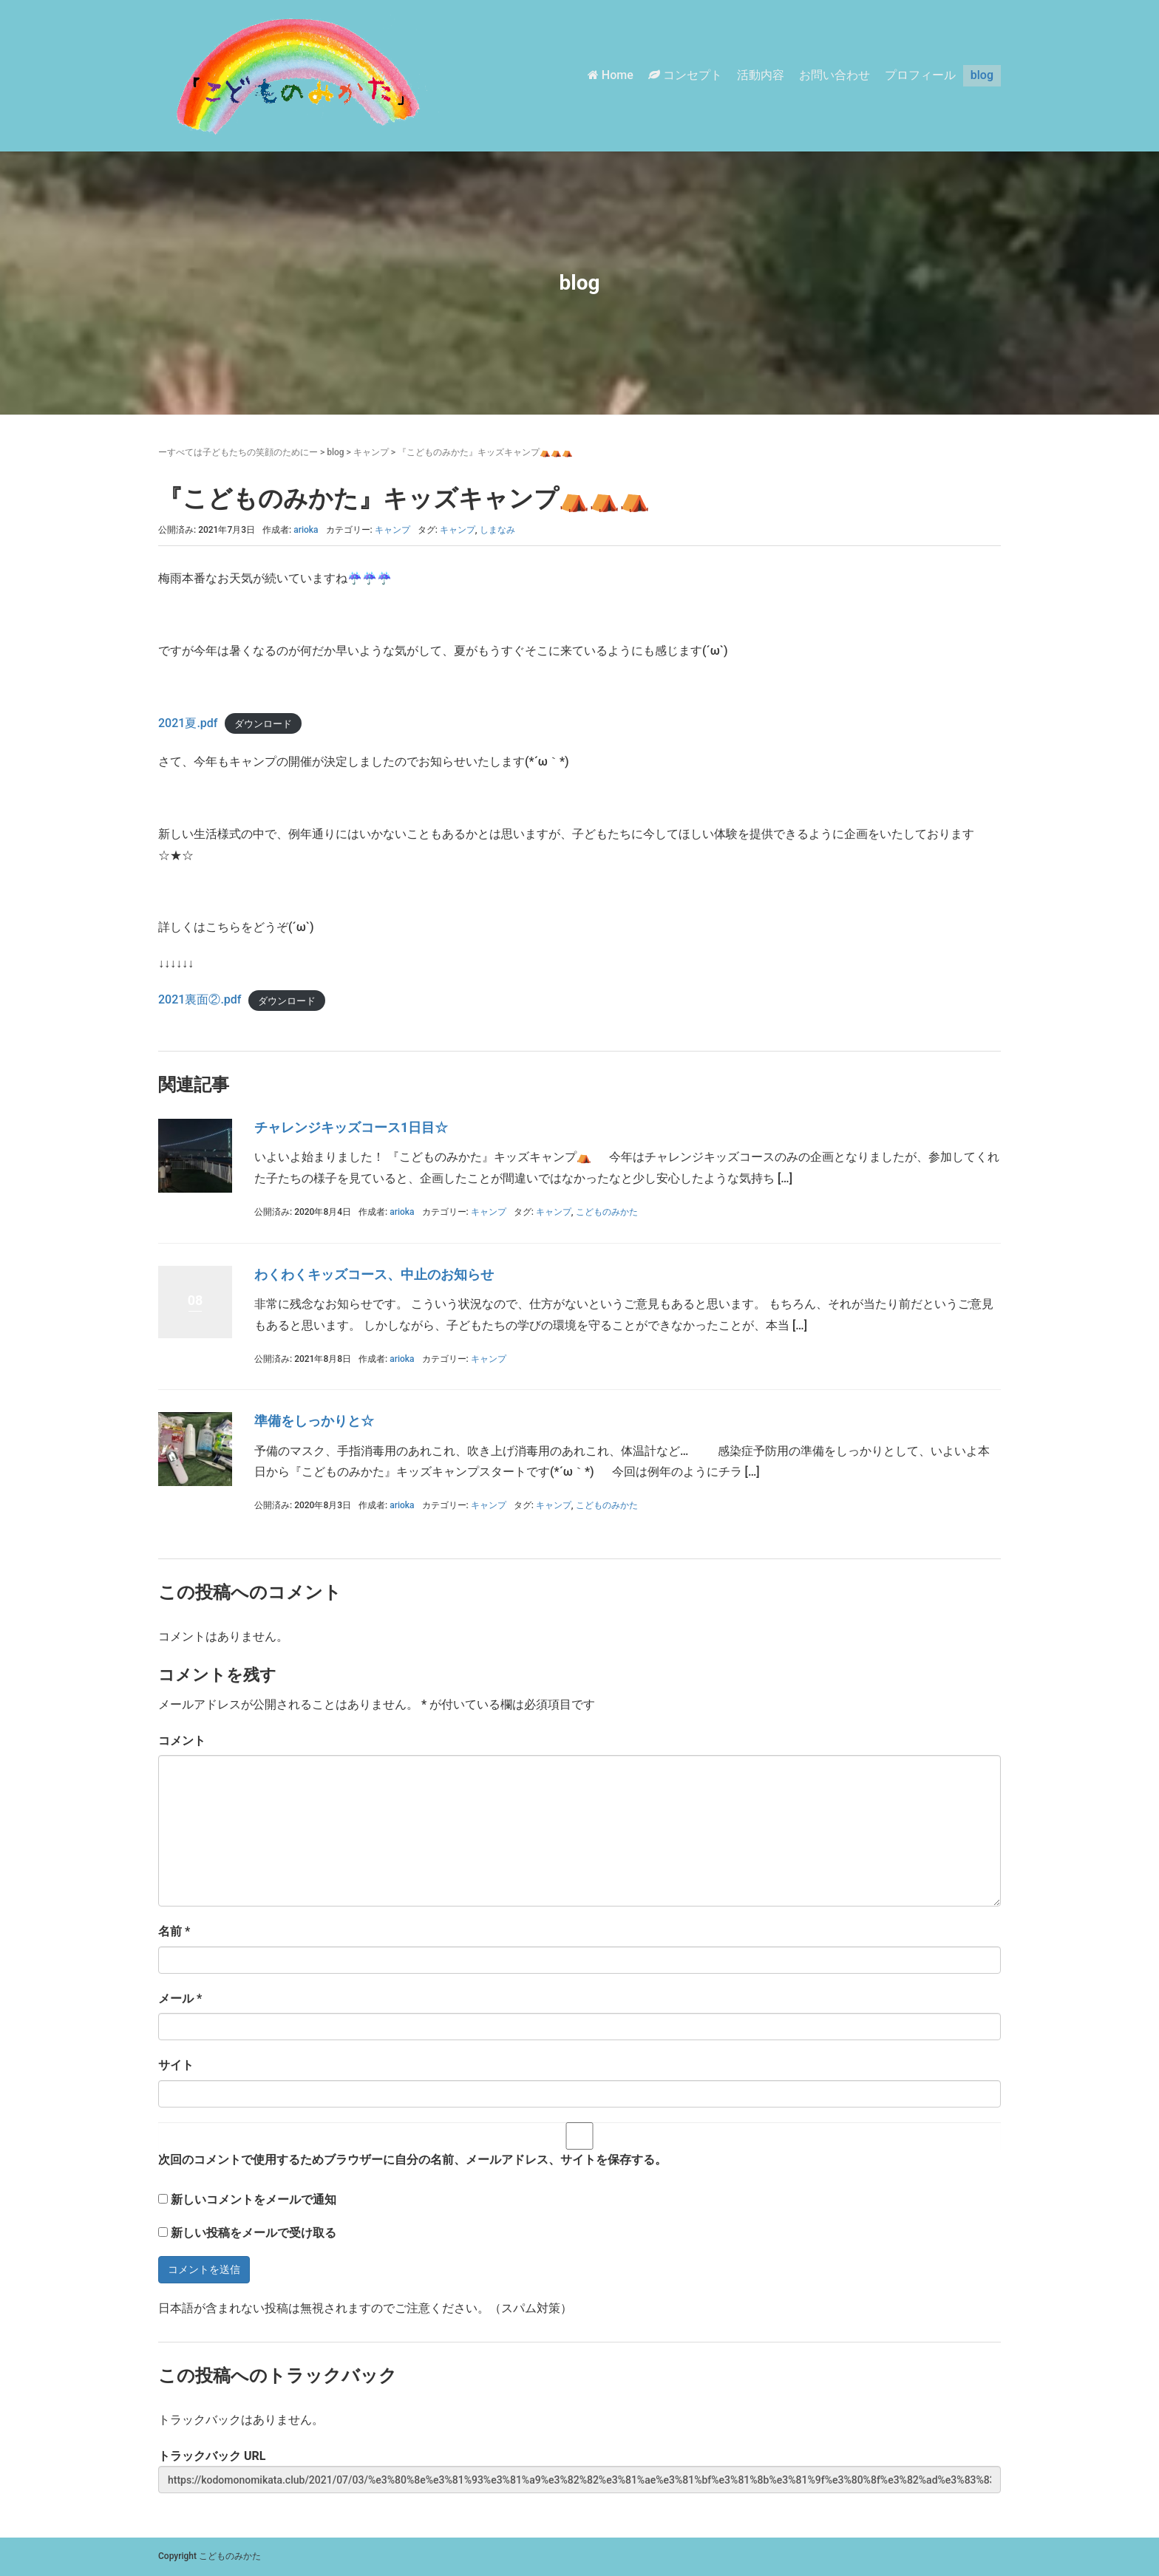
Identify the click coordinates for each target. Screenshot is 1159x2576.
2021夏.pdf (187, 723)
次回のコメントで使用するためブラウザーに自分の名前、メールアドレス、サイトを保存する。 (412, 2160)
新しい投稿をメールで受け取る (253, 2233)
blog (982, 75)
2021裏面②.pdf (199, 999)
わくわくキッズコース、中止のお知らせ (374, 1274)
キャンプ (371, 452)
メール (180, 1998)
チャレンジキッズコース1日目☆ (351, 1127)
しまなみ (497, 530)
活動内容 (760, 75)
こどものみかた (607, 1212)
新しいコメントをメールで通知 (253, 2199)
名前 (174, 1931)
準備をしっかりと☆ (314, 1420)
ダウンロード (263, 723)
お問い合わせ (834, 75)
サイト (176, 2065)
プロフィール (920, 75)
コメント (181, 1741)
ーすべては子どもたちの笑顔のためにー (238, 452)
